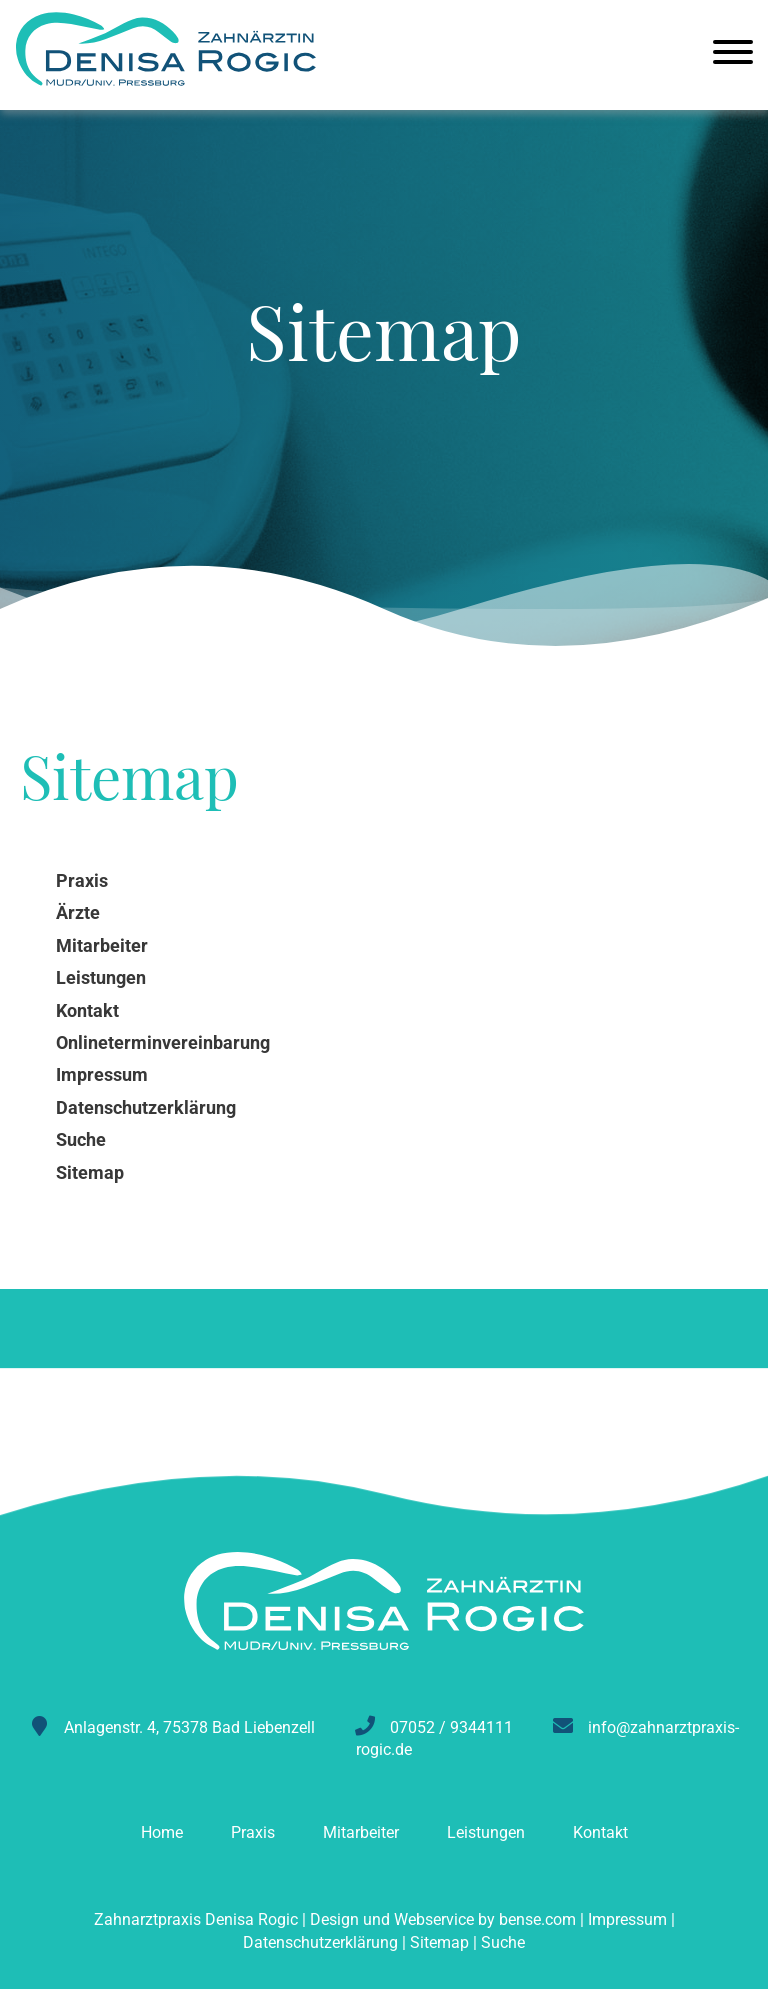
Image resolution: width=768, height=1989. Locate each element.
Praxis (253, 1832)
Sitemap (439, 1942)
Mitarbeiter (361, 1832)
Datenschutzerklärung (320, 1942)
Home (162, 1832)
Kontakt (600, 1832)
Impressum (627, 1919)
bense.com (537, 1919)
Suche (503, 1942)
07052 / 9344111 (451, 1727)
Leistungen (486, 1832)
